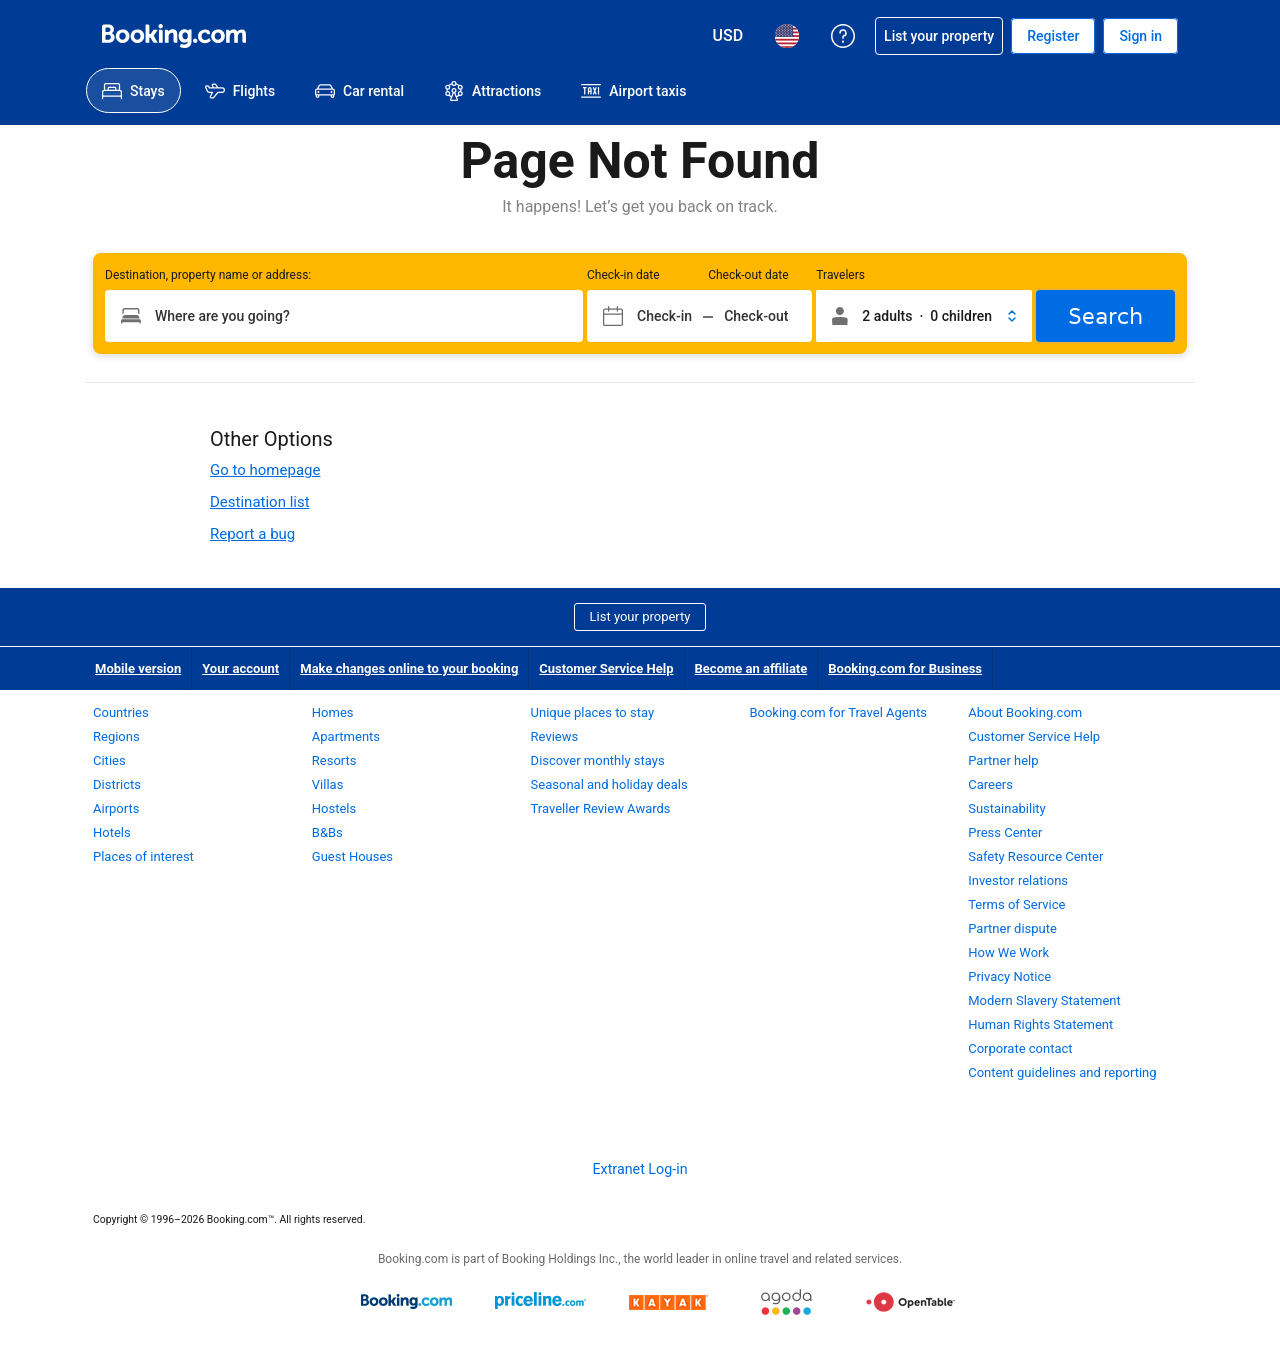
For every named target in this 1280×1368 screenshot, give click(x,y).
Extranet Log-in (639, 1169)
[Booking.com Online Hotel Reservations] (174, 36)
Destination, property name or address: (208, 275)
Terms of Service (1016, 904)
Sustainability (1007, 808)
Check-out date (748, 275)
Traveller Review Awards (601, 808)
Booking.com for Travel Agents (837, 712)
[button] (924, 316)
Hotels (112, 832)
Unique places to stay (592, 712)
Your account (240, 668)
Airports (116, 808)
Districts (117, 784)
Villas (328, 784)
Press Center (1005, 832)
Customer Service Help (606, 668)
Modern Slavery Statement (1044, 1000)
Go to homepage (265, 470)
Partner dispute (1012, 928)
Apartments (346, 736)
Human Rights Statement (1040, 1024)
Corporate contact (1020, 1048)
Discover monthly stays (598, 760)
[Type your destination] (344, 316)
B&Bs (327, 832)
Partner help (1003, 760)
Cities (109, 760)
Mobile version (138, 668)
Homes (333, 712)
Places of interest (143, 856)
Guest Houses (352, 856)
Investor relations (1018, 880)
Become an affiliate (751, 668)
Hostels (334, 808)
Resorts (334, 760)
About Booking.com (1025, 712)
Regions (116, 736)
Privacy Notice (1009, 976)
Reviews (555, 736)
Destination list (260, 502)
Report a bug (252, 534)
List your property (640, 616)
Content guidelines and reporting (1062, 1072)
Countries (121, 712)
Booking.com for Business (905, 668)
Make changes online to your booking (409, 668)
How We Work (1008, 952)
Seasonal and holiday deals (609, 784)
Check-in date (623, 275)
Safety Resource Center (1035, 856)
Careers (990, 784)
